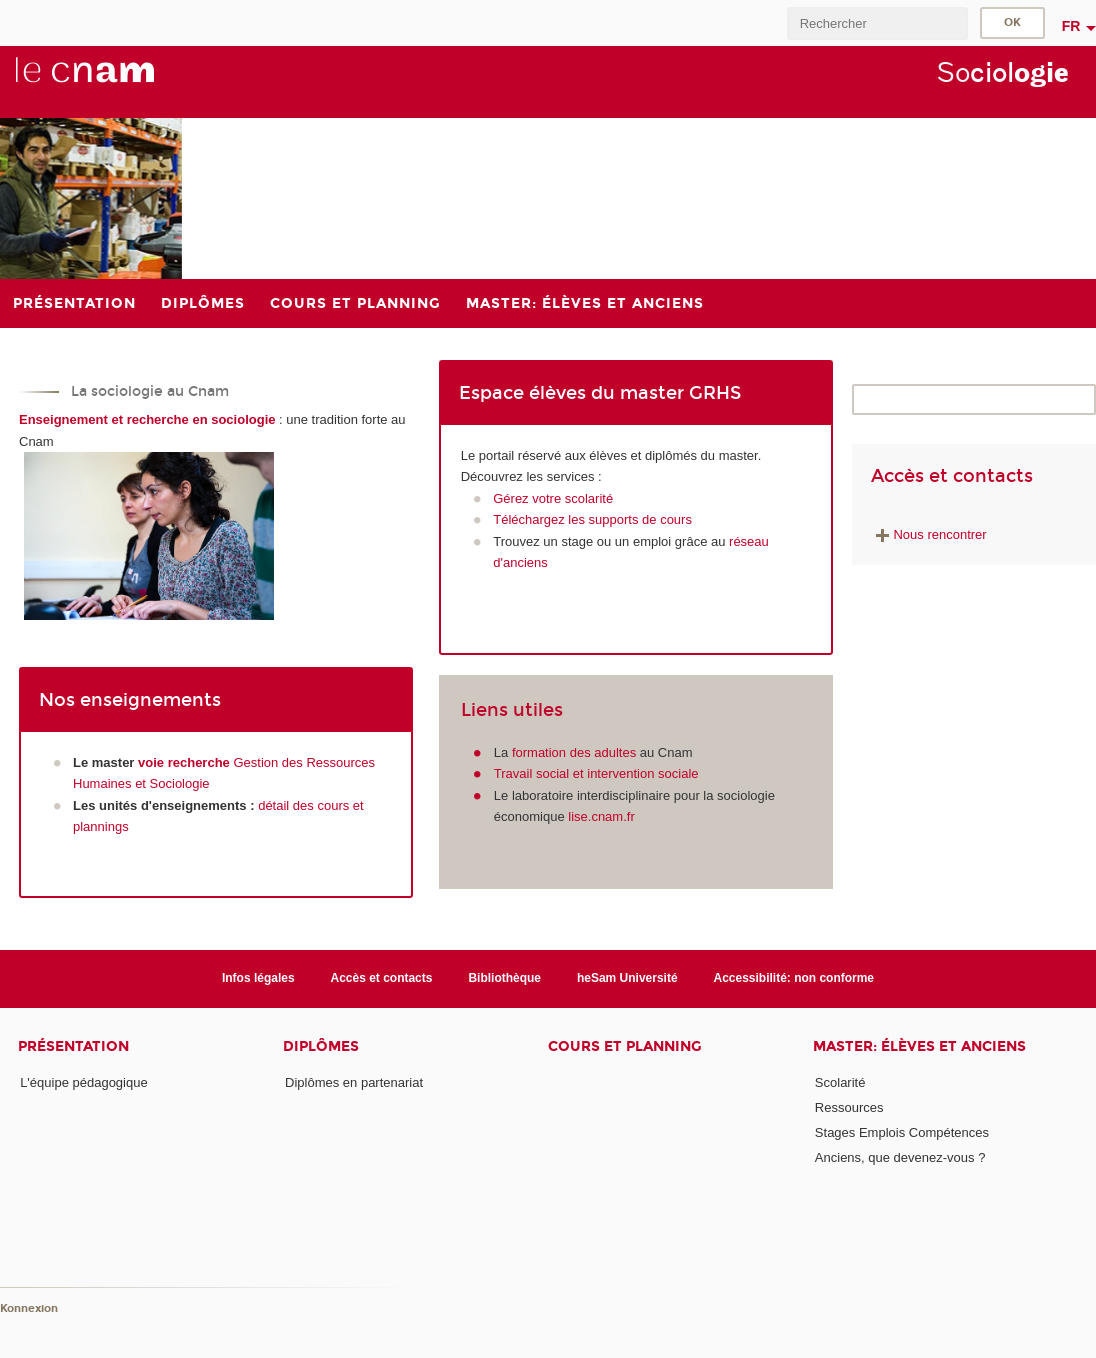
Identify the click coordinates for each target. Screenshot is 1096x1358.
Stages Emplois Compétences (902, 1132)
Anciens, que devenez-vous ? (900, 1157)
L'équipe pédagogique (84, 1082)
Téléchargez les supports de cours (592, 519)
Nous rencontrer (928, 534)
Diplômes (321, 1046)
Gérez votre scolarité (553, 498)
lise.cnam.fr (601, 816)
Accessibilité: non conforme (794, 978)
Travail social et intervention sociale (596, 773)
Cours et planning (625, 1046)
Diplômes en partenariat (354, 1082)
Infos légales (258, 978)
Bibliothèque (504, 978)
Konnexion (29, 1308)
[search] (877, 23)
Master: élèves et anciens (919, 1046)
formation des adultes (574, 752)
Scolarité (840, 1082)
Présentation (73, 1046)
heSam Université (627, 978)
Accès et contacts (382, 978)
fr (1071, 26)
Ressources (849, 1107)
